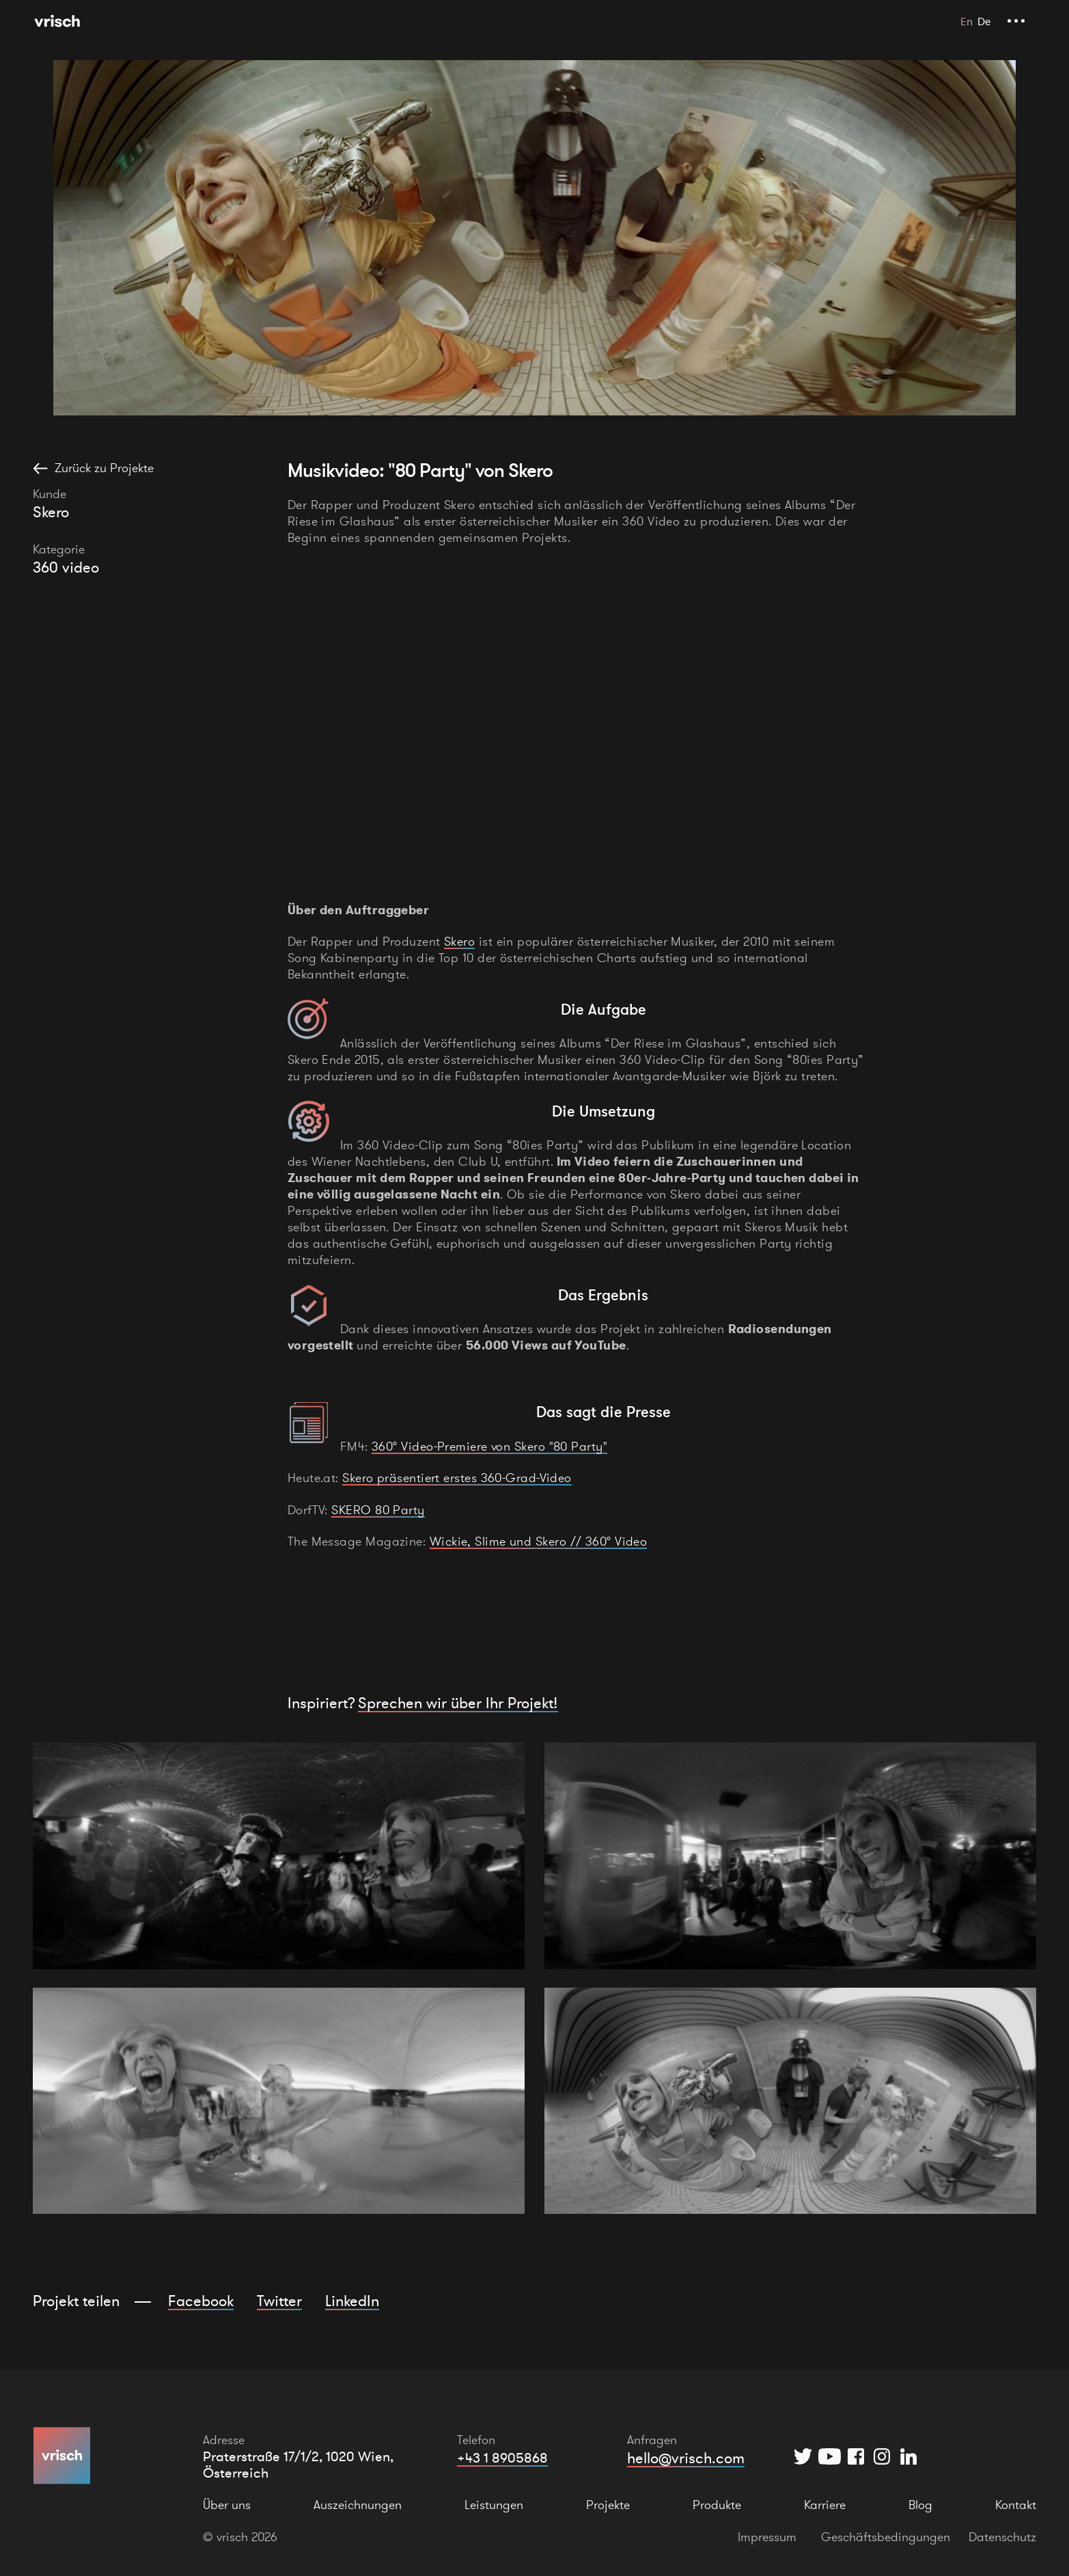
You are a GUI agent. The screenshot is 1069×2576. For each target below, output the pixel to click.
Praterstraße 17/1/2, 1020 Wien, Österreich (298, 2465)
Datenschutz (1002, 2537)
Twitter (279, 2300)
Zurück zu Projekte (104, 468)
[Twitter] (803, 2456)
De (983, 21)
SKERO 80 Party (377, 1510)
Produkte (717, 2504)
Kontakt (1015, 2504)
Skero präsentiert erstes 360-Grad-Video (457, 1477)
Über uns (227, 2504)
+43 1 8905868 (502, 2458)
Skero (459, 941)
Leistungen (493, 2504)
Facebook (201, 2300)
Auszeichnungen (358, 2504)
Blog (920, 2504)
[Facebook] (855, 2456)
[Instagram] (882, 2456)
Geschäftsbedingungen (885, 2537)
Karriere (825, 2504)
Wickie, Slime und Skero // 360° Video (539, 1541)
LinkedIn (352, 2300)
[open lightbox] (279, 1855)
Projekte (608, 2504)
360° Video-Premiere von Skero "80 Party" (489, 1446)
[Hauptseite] (57, 20)
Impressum (767, 2537)
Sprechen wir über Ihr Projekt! (458, 1702)
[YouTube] (829, 2456)
